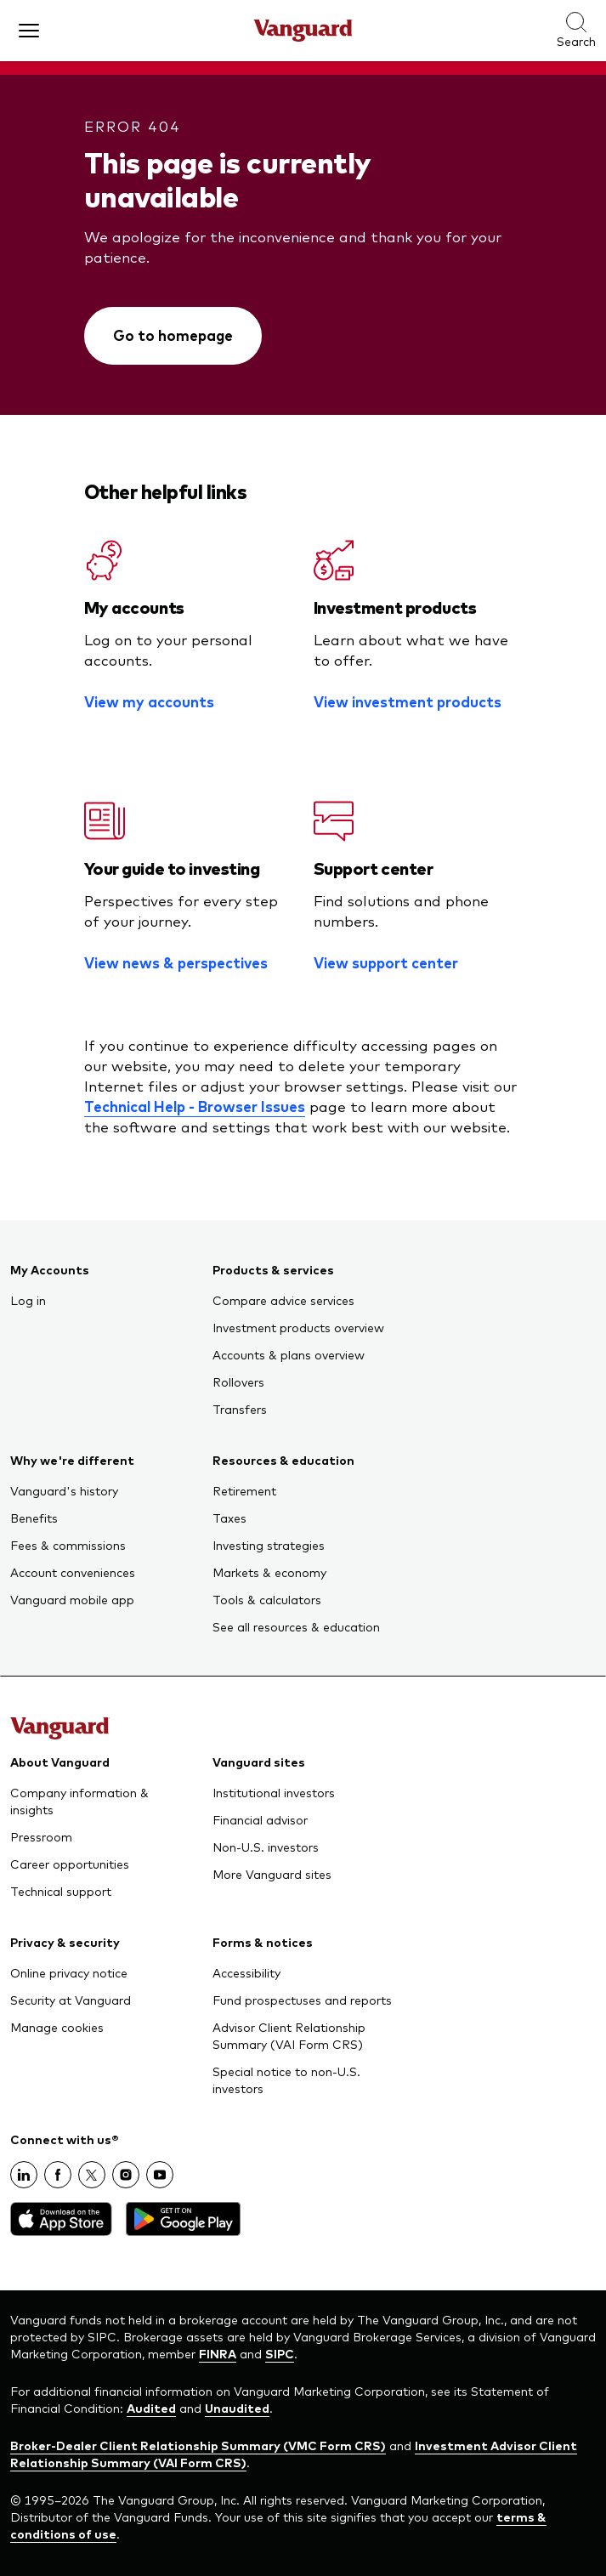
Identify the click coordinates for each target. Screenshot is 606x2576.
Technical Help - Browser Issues (194, 1106)
